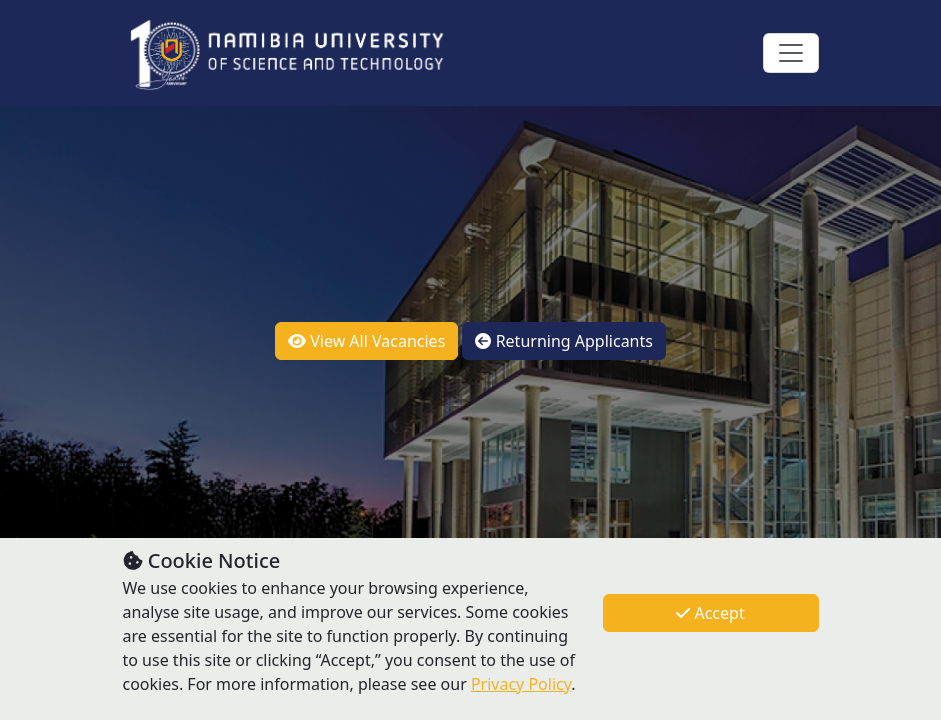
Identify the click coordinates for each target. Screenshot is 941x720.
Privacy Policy (521, 684)
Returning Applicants (563, 341)
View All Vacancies (366, 341)
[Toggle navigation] (791, 53)
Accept (710, 613)
